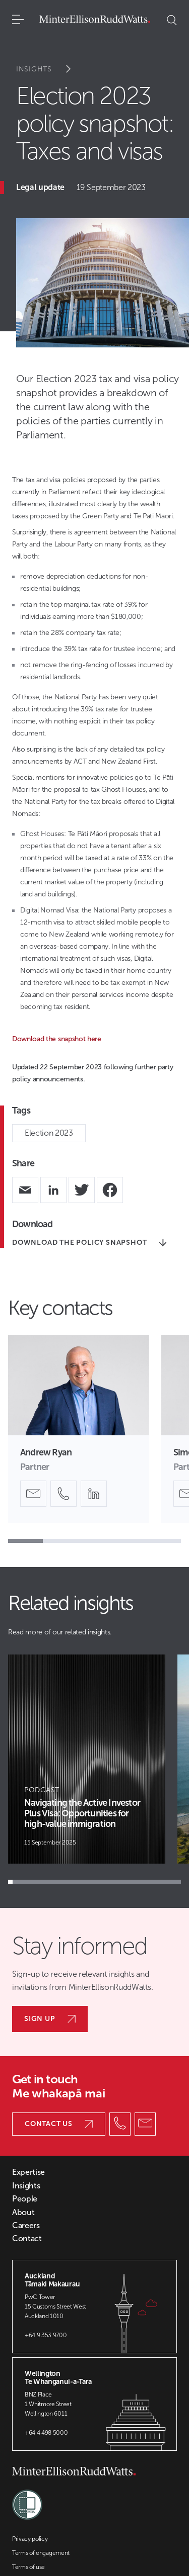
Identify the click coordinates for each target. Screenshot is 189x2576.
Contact (27, 2238)
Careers (26, 2225)
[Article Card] (86, 1759)
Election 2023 (49, 1133)
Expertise (28, 2172)
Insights (50, 69)
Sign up (50, 2018)
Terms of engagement (41, 2552)
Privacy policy (30, 2538)
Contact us (59, 2124)
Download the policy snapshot (89, 1242)
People (24, 2198)
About (23, 2212)
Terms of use (28, 2566)
